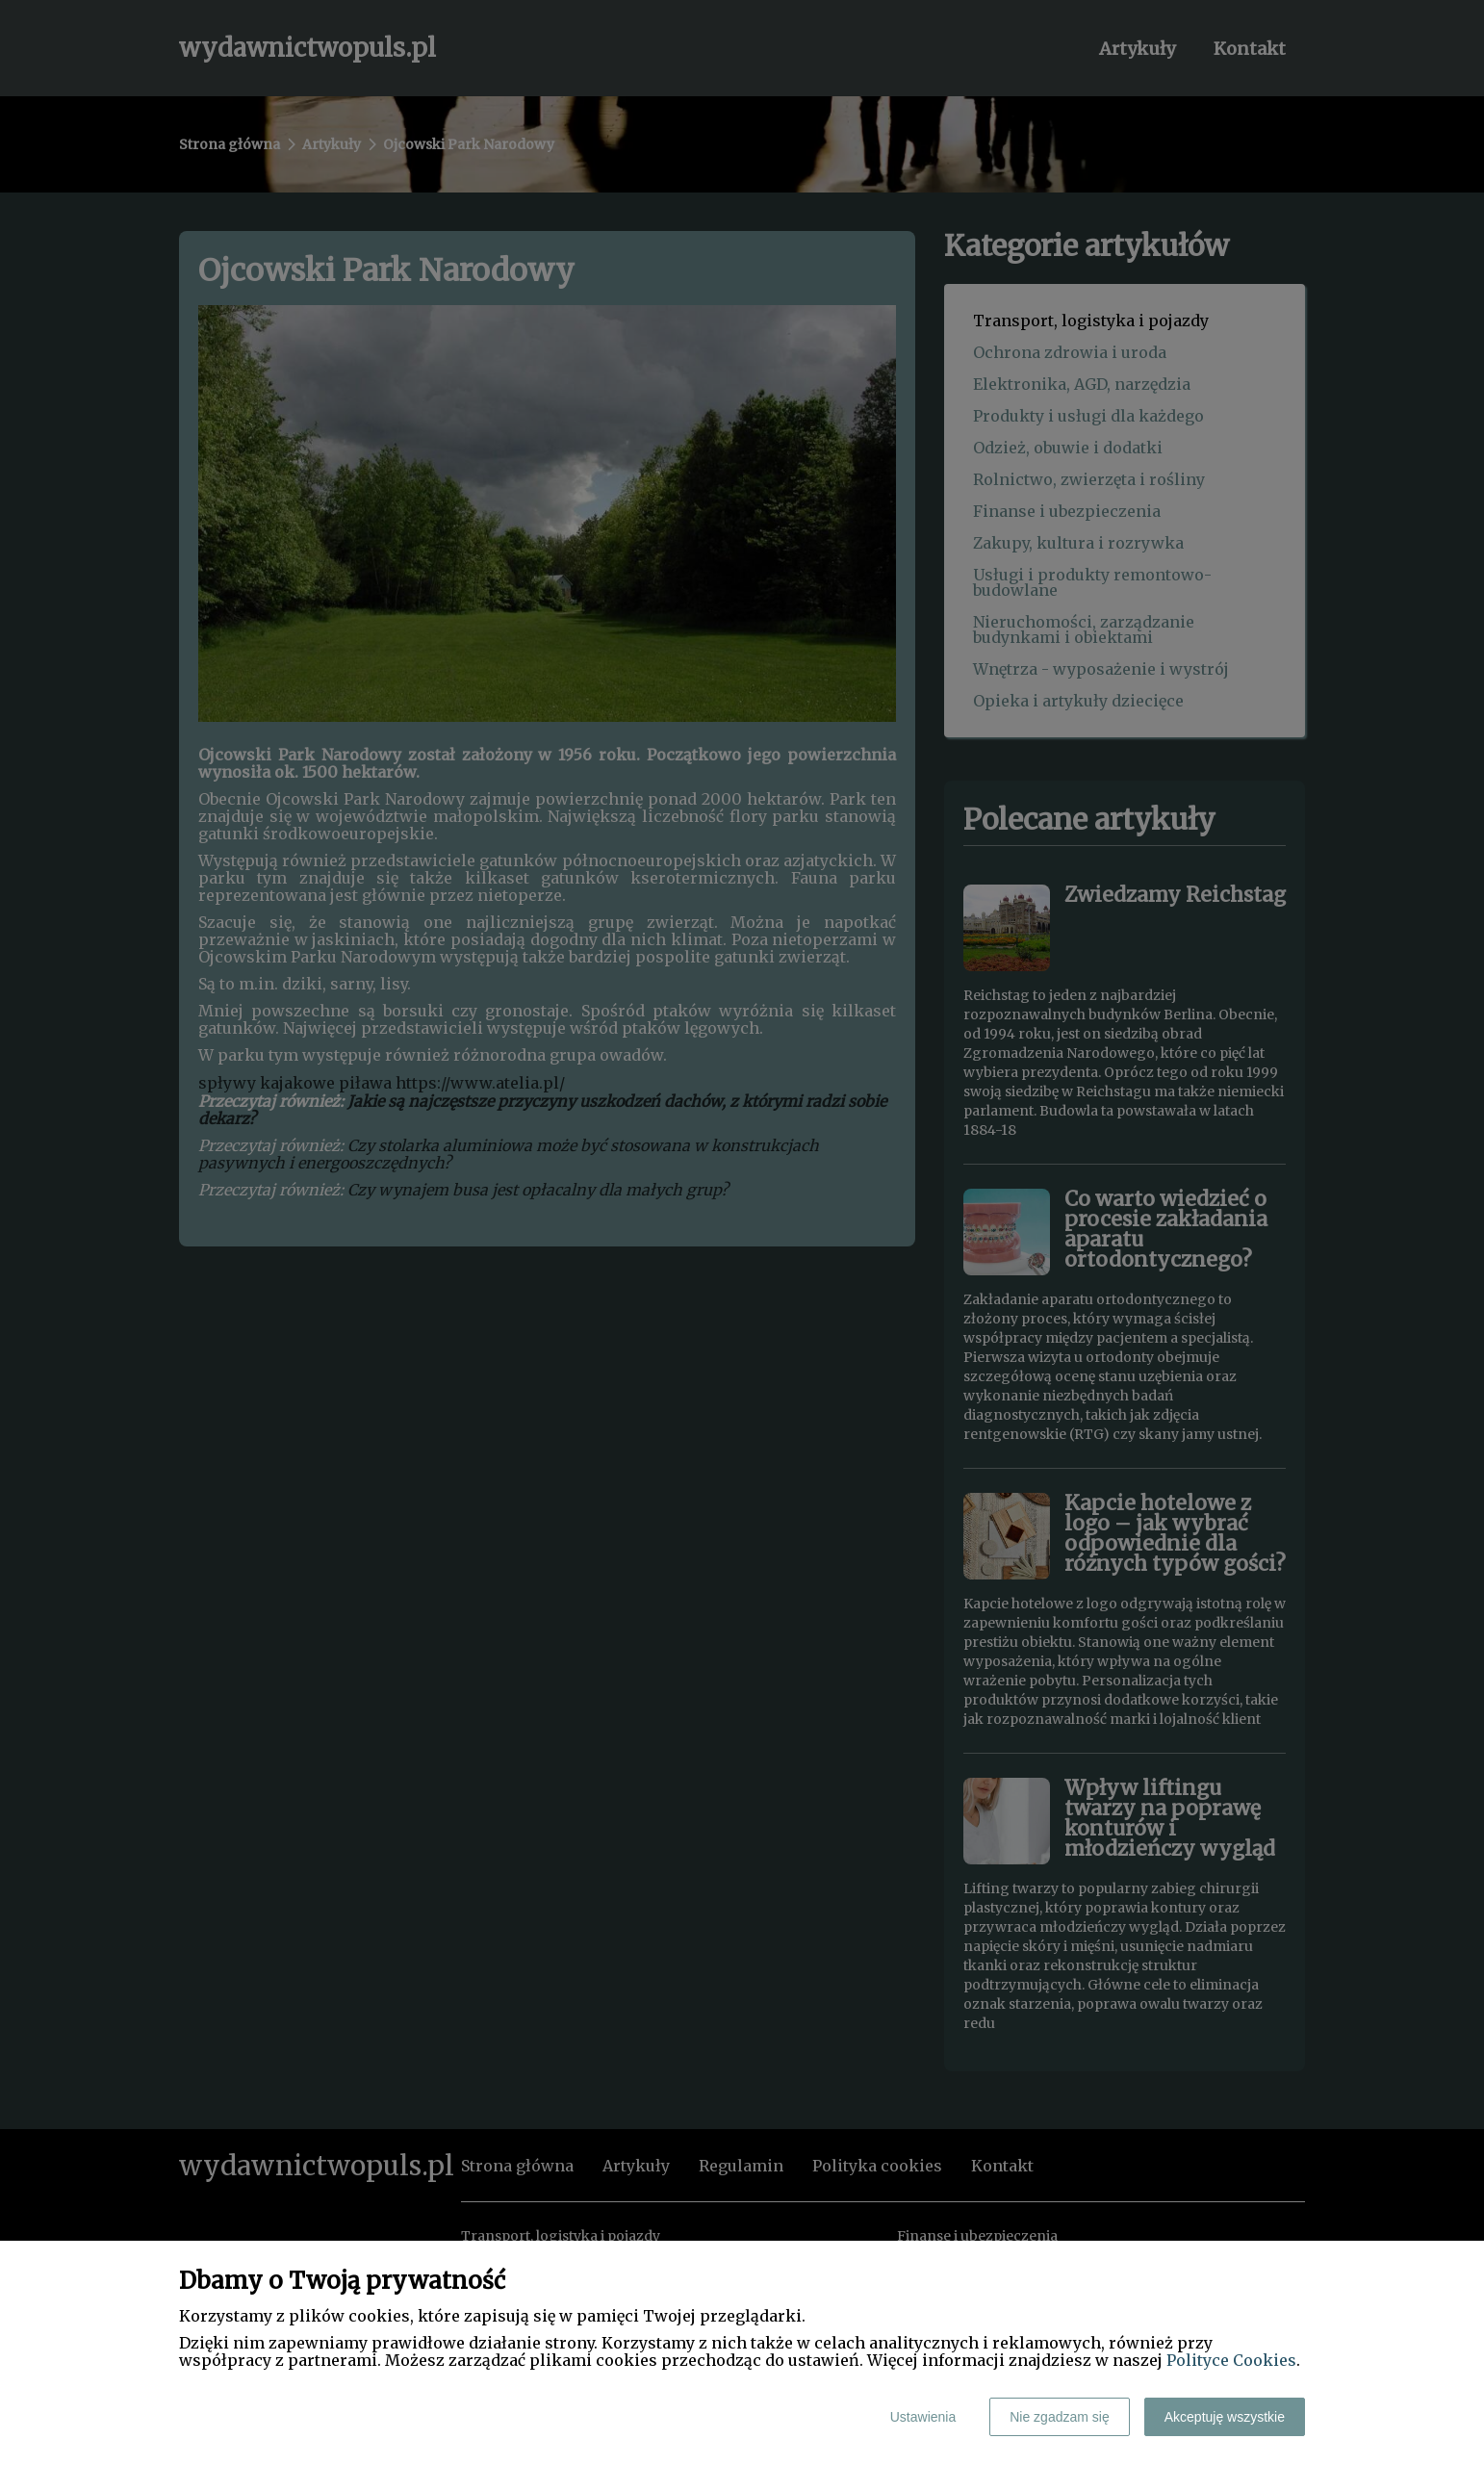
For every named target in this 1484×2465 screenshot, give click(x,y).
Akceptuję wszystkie (1224, 2417)
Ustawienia (923, 2417)
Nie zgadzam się (1060, 2417)
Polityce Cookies (1231, 2360)
